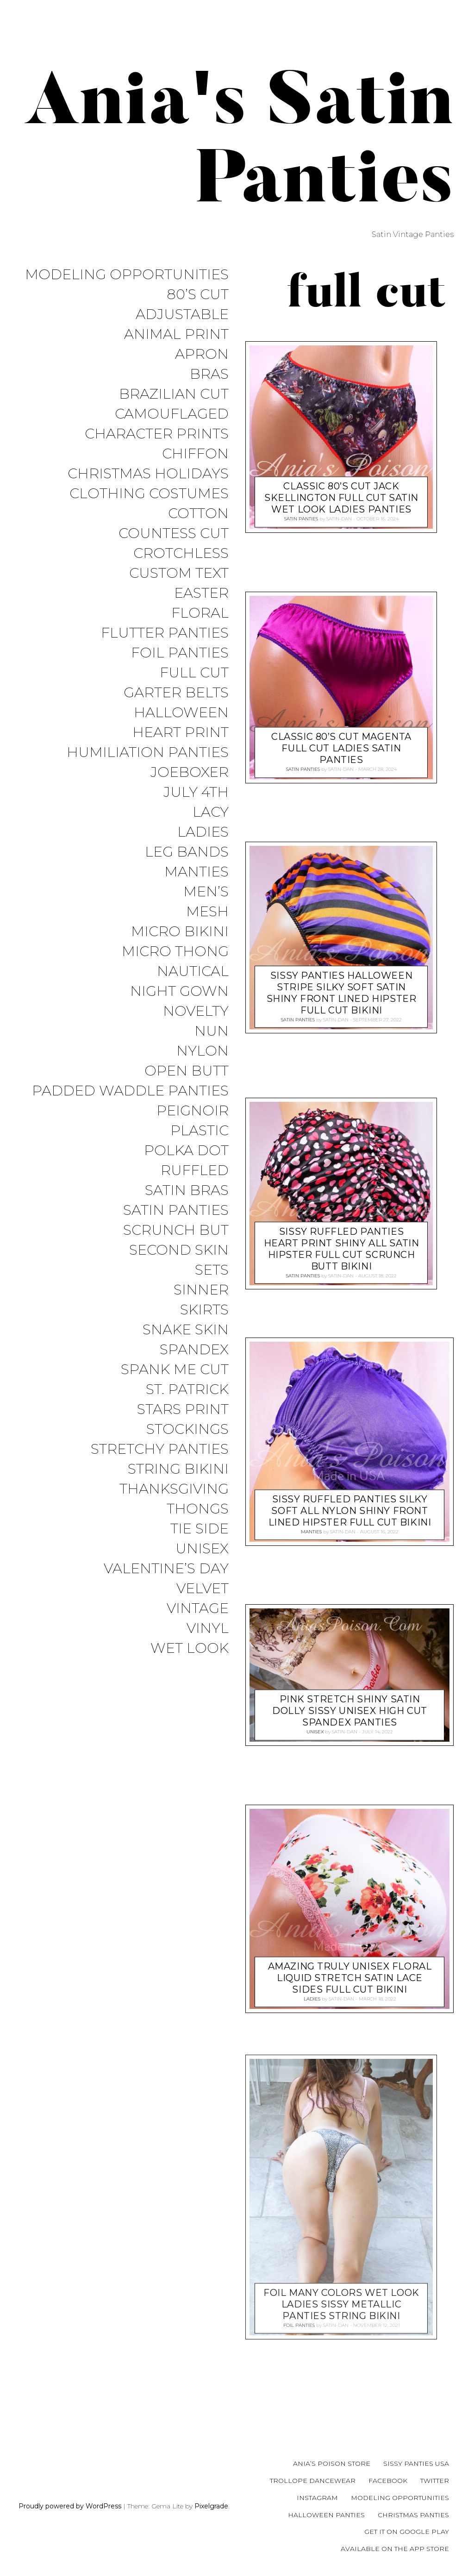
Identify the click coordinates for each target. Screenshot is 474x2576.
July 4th (196, 792)
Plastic (199, 1131)
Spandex (194, 1350)
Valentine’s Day (166, 1569)
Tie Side (199, 1529)
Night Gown (179, 991)
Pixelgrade (211, 2506)
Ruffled (195, 1171)
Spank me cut (175, 1370)
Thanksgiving (174, 1489)
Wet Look (189, 1648)
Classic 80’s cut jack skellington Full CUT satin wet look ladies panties (341, 498)
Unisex (202, 1549)
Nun (211, 1031)
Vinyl (208, 1628)
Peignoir (192, 1111)
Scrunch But (176, 1230)
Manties (196, 872)
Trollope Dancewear (313, 2480)
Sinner (201, 1290)
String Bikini (178, 1469)
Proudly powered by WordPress (70, 2506)
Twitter (434, 2480)
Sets (212, 1270)
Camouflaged (172, 414)
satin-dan (339, 519)
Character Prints (157, 434)
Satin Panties (176, 1210)
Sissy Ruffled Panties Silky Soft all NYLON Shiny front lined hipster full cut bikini (349, 1511)
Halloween (181, 713)
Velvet (202, 1589)
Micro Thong (175, 952)
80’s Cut (198, 295)
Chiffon (195, 454)
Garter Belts (176, 693)
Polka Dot (186, 1151)
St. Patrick (187, 1390)
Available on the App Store (395, 2549)
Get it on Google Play (406, 2531)
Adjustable (182, 314)
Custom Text (179, 573)
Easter (201, 593)
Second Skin (179, 1250)
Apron (202, 354)
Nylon (202, 1051)
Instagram (317, 2498)
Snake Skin (186, 1330)
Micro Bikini (180, 932)
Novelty (196, 1011)
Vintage (198, 1609)
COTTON (198, 514)
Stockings (187, 1429)
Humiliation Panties (148, 752)
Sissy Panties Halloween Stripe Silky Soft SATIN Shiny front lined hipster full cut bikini (342, 993)
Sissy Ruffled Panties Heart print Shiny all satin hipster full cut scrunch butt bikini (341, 1249)
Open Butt (186, 1071)
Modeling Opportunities (127, 275)
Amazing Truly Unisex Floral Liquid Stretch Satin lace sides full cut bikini (350, 1978)
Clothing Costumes (149, 494)
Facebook (387, 2480)
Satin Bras (187, 1190)
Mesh (207, 912)
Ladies (203, 832)
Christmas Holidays (148, 474)
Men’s (206, 892)
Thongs (198, 1509)
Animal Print (176, 334)
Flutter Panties (165, 633)
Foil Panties (180, 653)
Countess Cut (173, 533)
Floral (200, 613)
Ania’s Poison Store (331, 2463)
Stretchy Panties (160, 1449)
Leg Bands (187, 852)
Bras (209, 374)
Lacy (211, 812)
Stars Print (183, 1409)
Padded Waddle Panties (130, 1091)
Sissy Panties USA (416, 2463)
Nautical (193, 971)
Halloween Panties (326, 2515)
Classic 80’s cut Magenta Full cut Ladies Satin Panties (341, 748)
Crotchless (181, 553)
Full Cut (194, 673)
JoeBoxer (189, 772)
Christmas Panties (413, 2515)
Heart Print (180, 733)
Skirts (204, 1310)
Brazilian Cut (174, 394)
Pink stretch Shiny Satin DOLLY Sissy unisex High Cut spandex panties (349, 1711)
